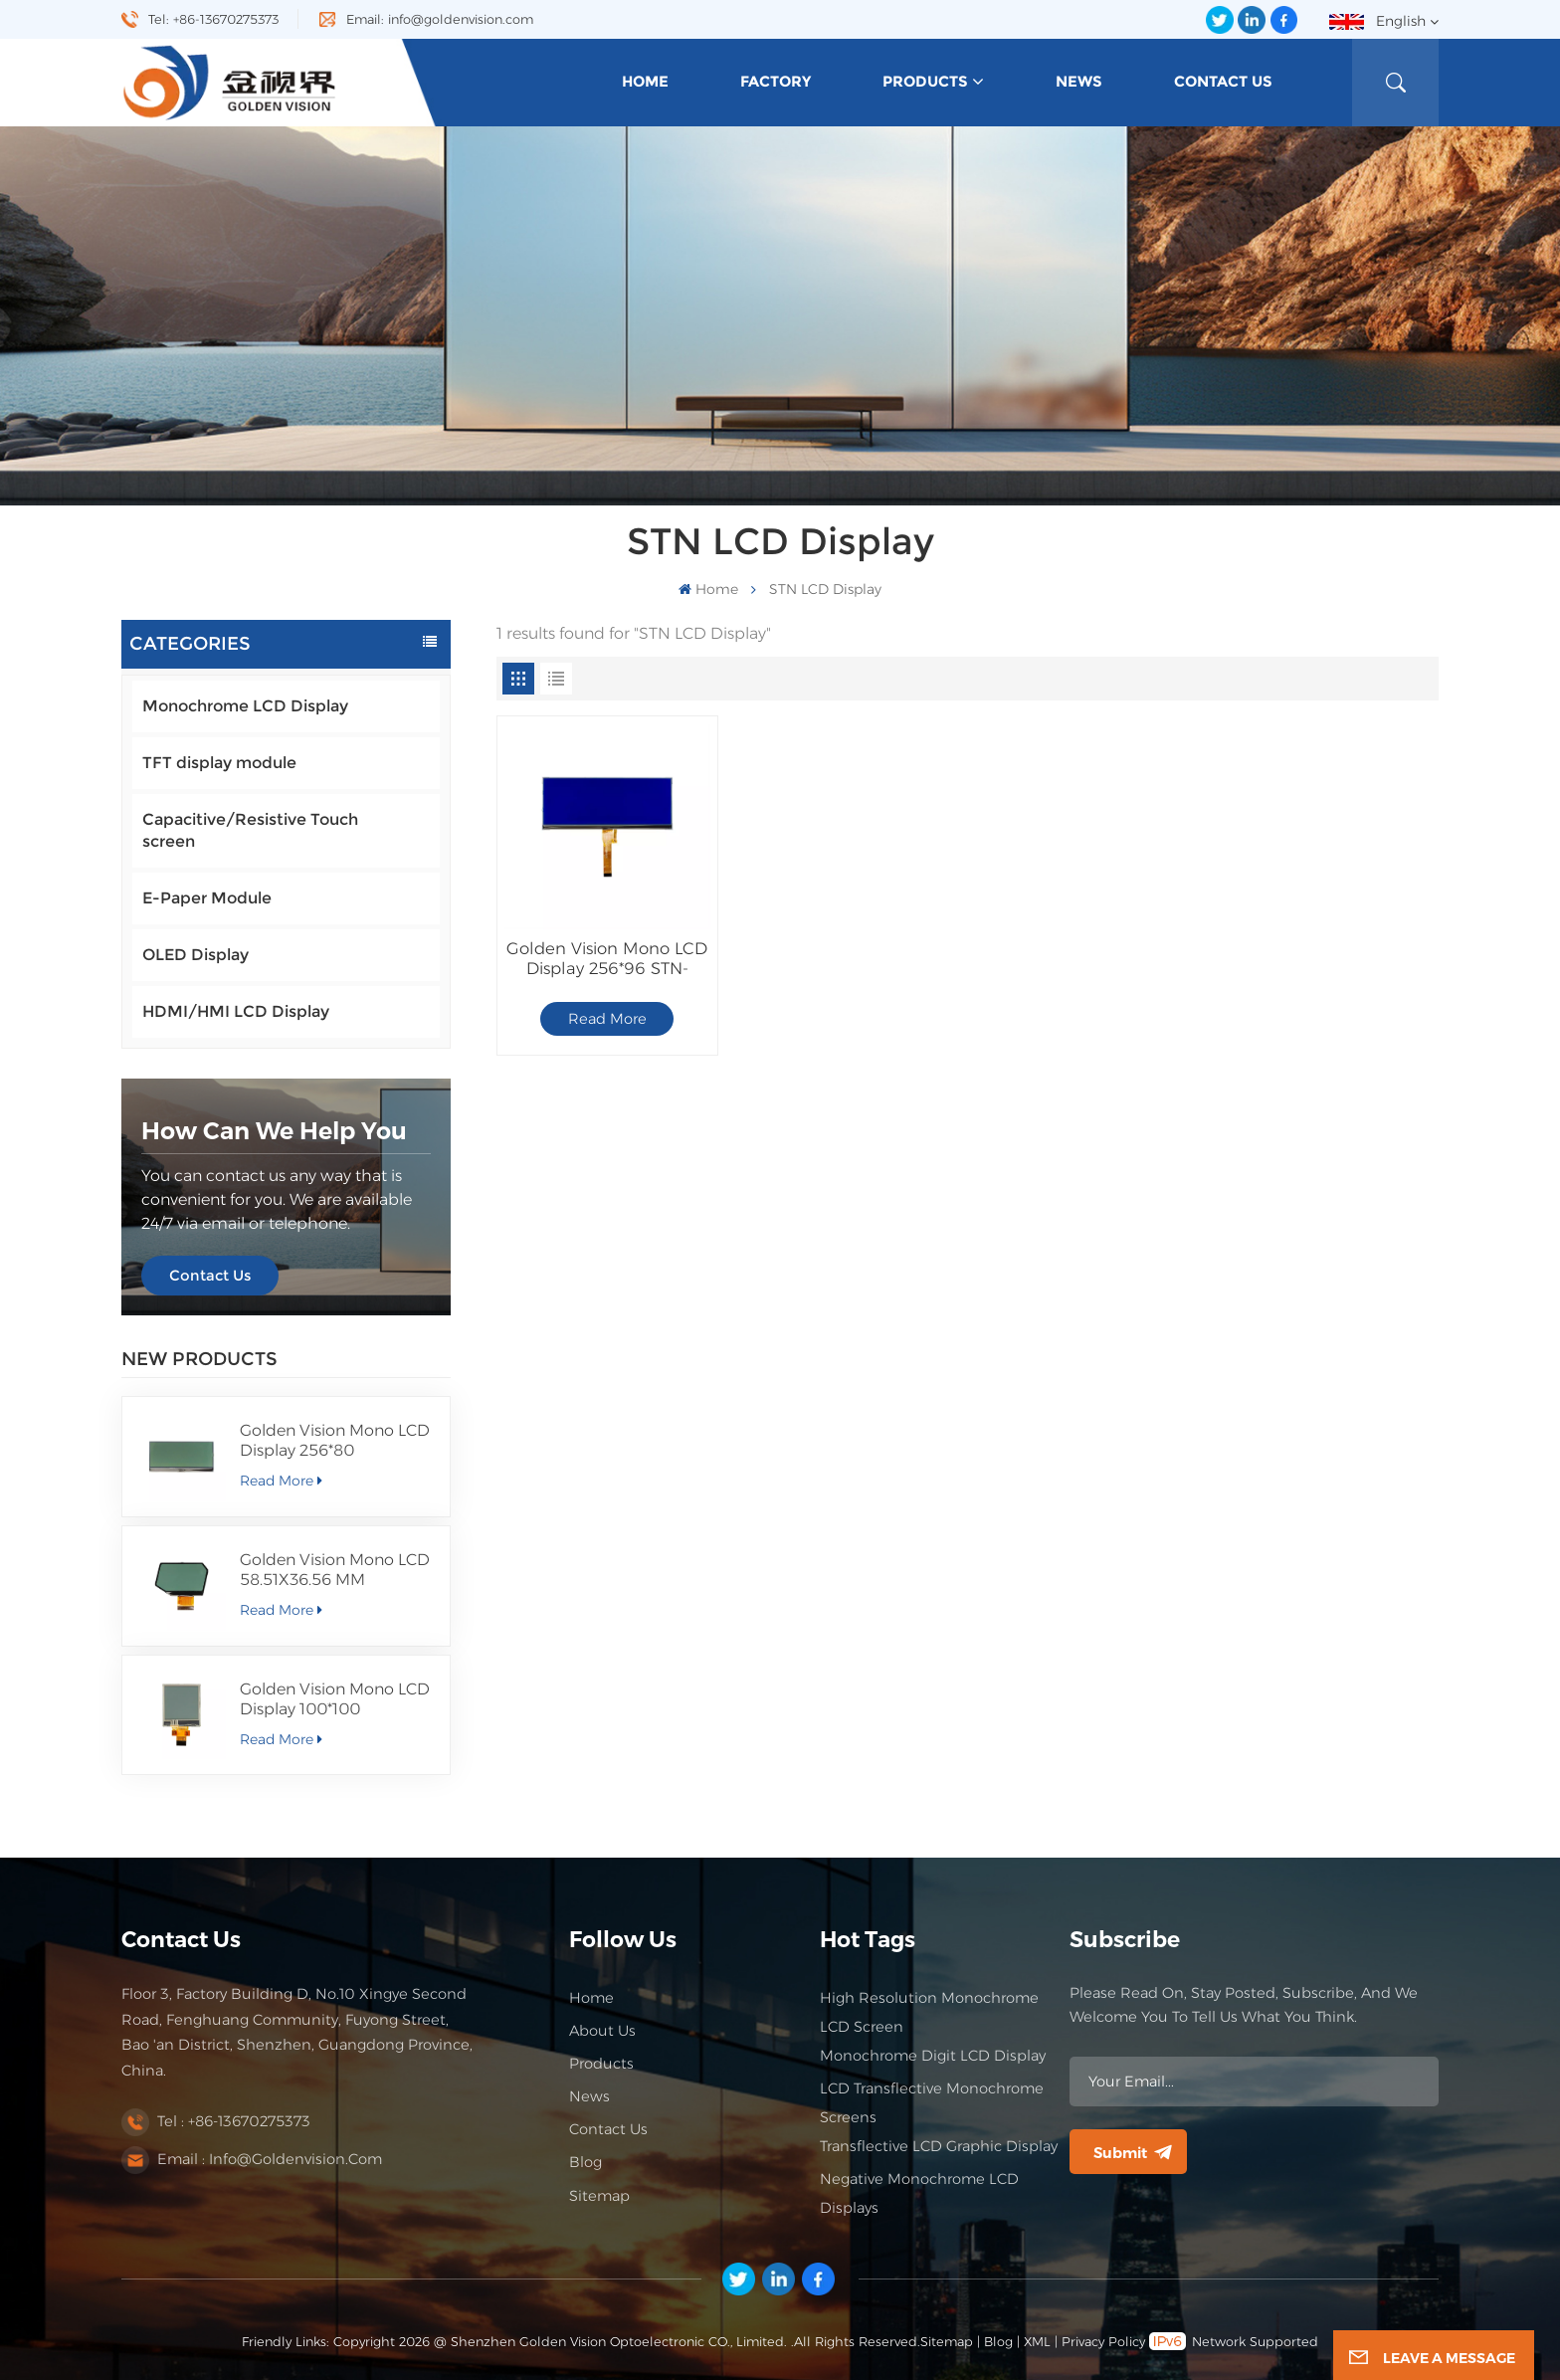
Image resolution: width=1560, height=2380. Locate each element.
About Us (602, 2031)
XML (1037, 2341)
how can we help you (274, 1130)
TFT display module (219, 762)
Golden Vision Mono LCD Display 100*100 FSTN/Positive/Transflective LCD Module (337, 1699)
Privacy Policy (1103, 2341)
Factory (775, 82)
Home (645, 82)
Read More (281, 1480)
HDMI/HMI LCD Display (235, 1011)
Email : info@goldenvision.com (269, 2159)
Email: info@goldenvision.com (439, 19)
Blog (585, 2162)
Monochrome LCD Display (245, 705)
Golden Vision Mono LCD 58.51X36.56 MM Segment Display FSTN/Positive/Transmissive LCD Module (337, 1570)
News (1079, 82)
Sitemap (599, 2196)
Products (925, 82)
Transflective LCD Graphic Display (939, 2146)
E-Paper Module (207, 898)
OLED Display (195, 954)
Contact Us (1223, 82)
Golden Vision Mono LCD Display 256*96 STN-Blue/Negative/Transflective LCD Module (606, 958)
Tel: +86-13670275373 (213, 19)
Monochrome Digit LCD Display (933, 2056)
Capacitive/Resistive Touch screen (250, 830)
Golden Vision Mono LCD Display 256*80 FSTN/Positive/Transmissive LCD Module (337, 1441)
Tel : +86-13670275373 (233, 2121)
